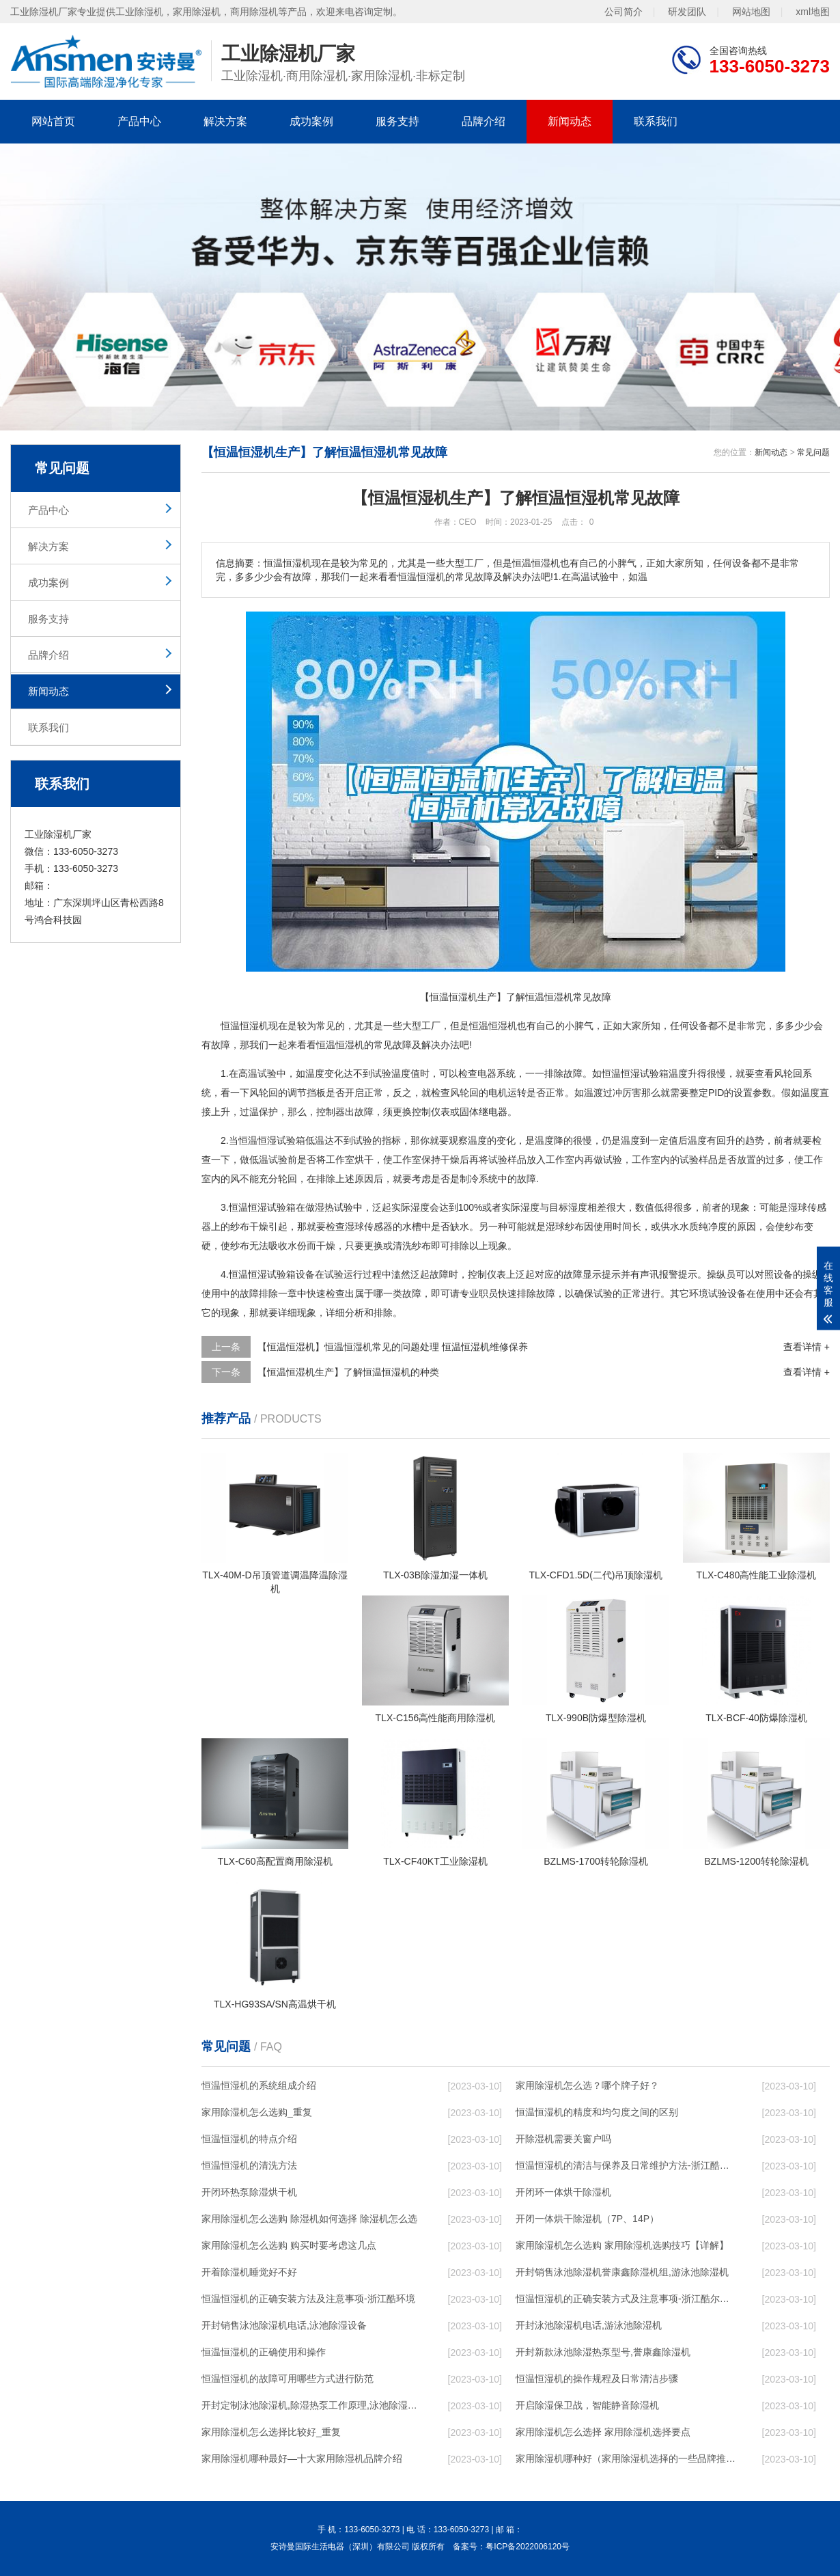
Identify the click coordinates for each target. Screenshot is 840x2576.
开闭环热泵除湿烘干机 (249, 2192)
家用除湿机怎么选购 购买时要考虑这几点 (288, 2245)
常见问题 (813, 452)
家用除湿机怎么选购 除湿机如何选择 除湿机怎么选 (309, 2218)
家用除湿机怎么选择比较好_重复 (271, 2431)
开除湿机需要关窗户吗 (563, 2138)
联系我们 (655, 121)
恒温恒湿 (488, 1025)
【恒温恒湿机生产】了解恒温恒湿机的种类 (348, 1372)
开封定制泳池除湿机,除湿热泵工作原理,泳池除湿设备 (311, 2405)
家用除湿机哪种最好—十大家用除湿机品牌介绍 (301, 2458)
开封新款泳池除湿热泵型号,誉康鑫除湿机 (603, 2351)
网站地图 (751, 11)
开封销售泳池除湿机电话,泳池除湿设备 (284, 2325)
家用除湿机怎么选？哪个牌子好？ (587, 2085)
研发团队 (687, 11)
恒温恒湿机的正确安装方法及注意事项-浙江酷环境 (308, 2298)
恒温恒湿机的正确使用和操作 (263, 2351)
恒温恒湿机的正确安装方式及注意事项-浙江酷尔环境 (626, 2298)
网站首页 (53, 121)
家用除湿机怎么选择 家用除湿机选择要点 (603, 2431)
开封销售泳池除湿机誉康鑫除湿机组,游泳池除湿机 (622, 2271)
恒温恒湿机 (244, 1025)
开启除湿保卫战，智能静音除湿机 (587, 2405)
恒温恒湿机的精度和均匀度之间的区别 (597, 2112)
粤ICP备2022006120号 (528, 2546)
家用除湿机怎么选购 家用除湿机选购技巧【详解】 (622, 2245)
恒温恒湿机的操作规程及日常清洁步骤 (597, 2378)
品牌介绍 (483, 121)
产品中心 (139, 121)
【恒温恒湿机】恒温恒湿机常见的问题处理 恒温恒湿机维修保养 (392, 1346)
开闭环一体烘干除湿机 (563, 2192)
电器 (486, 1073)
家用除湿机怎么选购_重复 (256, 2112)
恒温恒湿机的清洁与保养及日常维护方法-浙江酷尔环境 (626, 2165)
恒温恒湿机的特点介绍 (249, 2138)
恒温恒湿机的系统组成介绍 (258, 2085)
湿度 (420, 1207)
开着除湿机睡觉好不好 (249, 2271)
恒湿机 (349, 1044)
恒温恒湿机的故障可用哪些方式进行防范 (287, 2378)
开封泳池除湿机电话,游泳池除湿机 (589, 2325)
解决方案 (225, 121)
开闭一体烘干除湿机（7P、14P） (587, 2218)
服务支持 (397, 121)
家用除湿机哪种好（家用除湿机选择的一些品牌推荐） (626, 2458)
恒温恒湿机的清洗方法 (249, 2165)
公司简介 (623, 11)
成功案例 (311, 121)
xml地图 (813, 11)
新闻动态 (569, 121)
